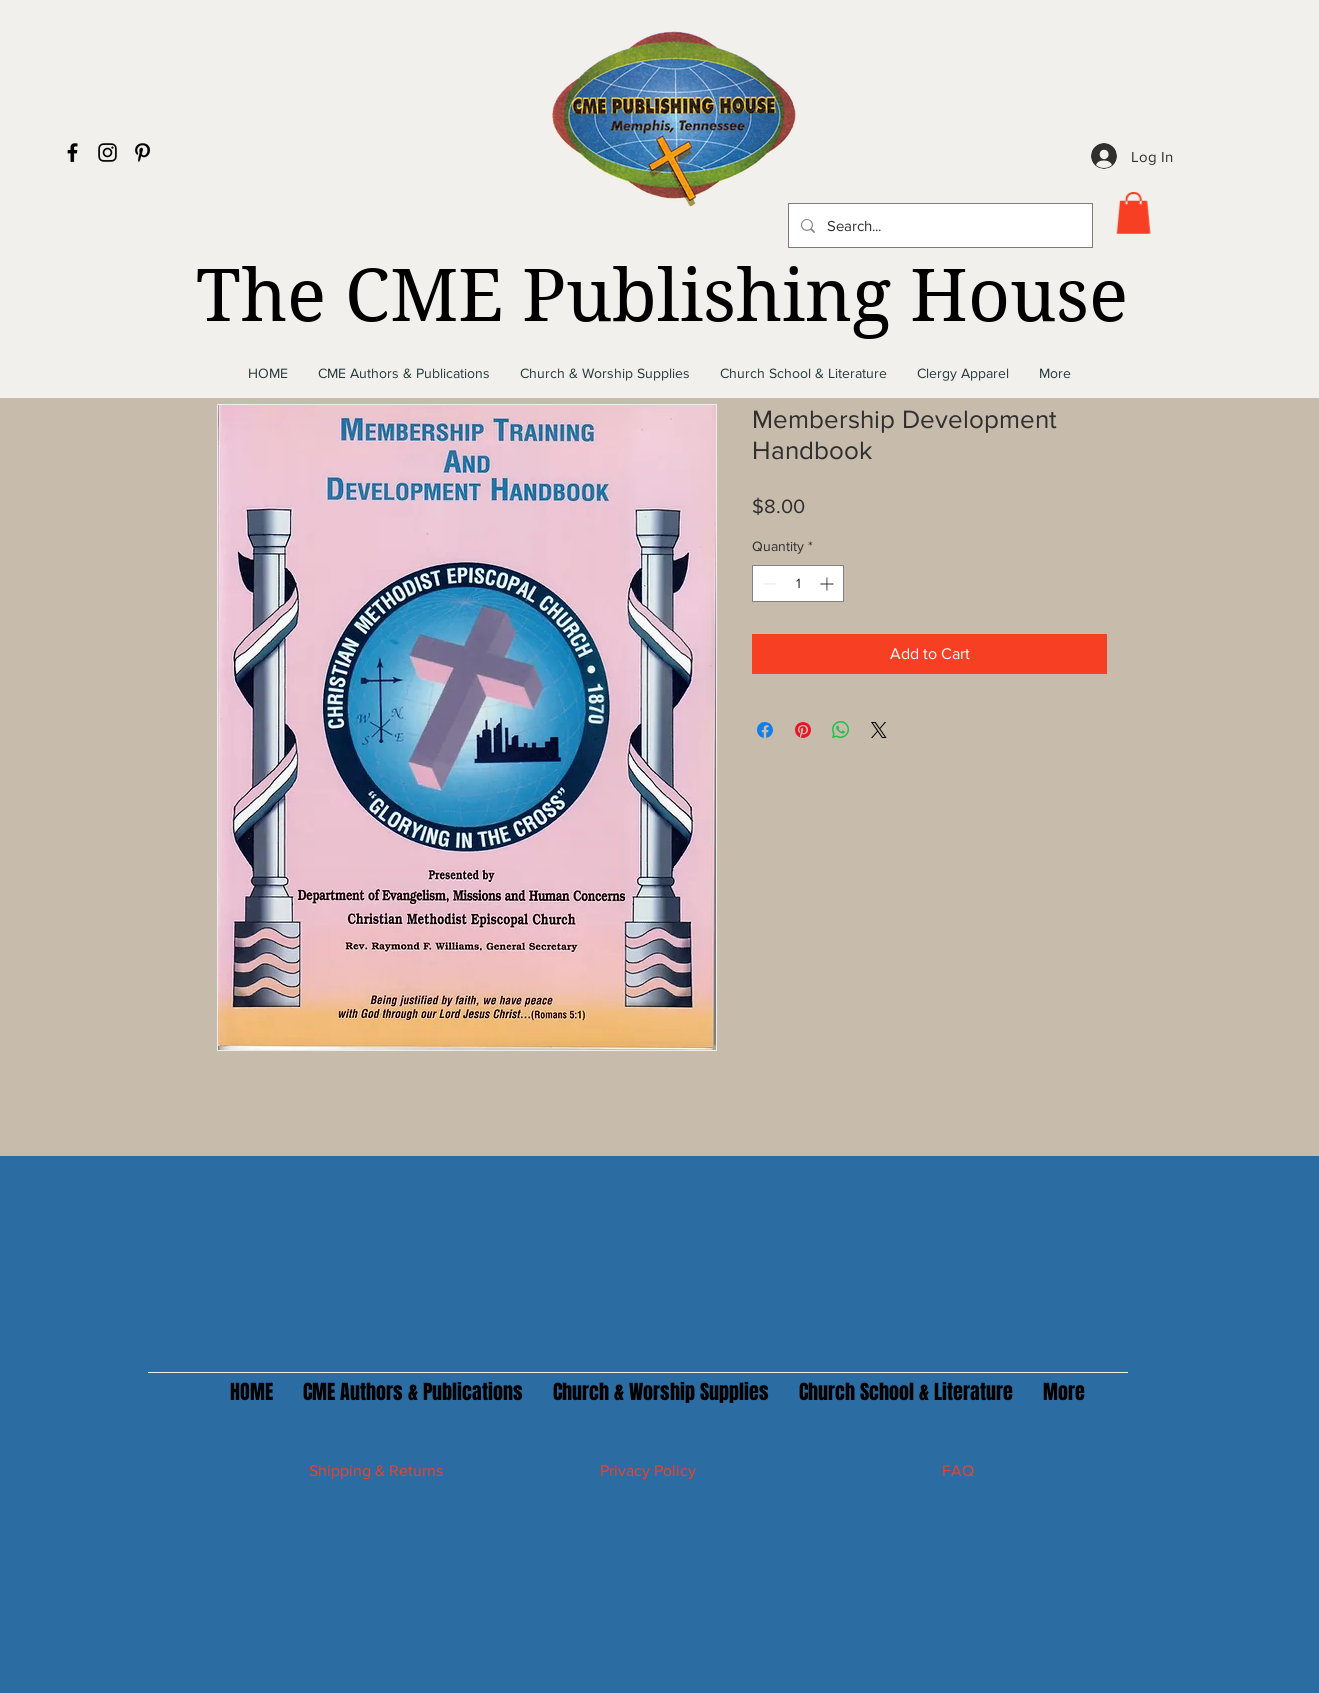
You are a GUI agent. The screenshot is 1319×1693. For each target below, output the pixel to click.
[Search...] (938, 225)
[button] (1133, 213)
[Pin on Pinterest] (803, 730)
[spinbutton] (798, 583)
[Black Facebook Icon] (72, 152)
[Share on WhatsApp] (841, 730)
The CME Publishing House (662, 296)
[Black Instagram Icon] (107, 152)
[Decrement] (767, 583)
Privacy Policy (648, 1470)
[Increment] (828, 583)
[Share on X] (879, 730)
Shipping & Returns (376, 1470)
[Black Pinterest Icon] (142, 152)
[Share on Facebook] (765, 730)
